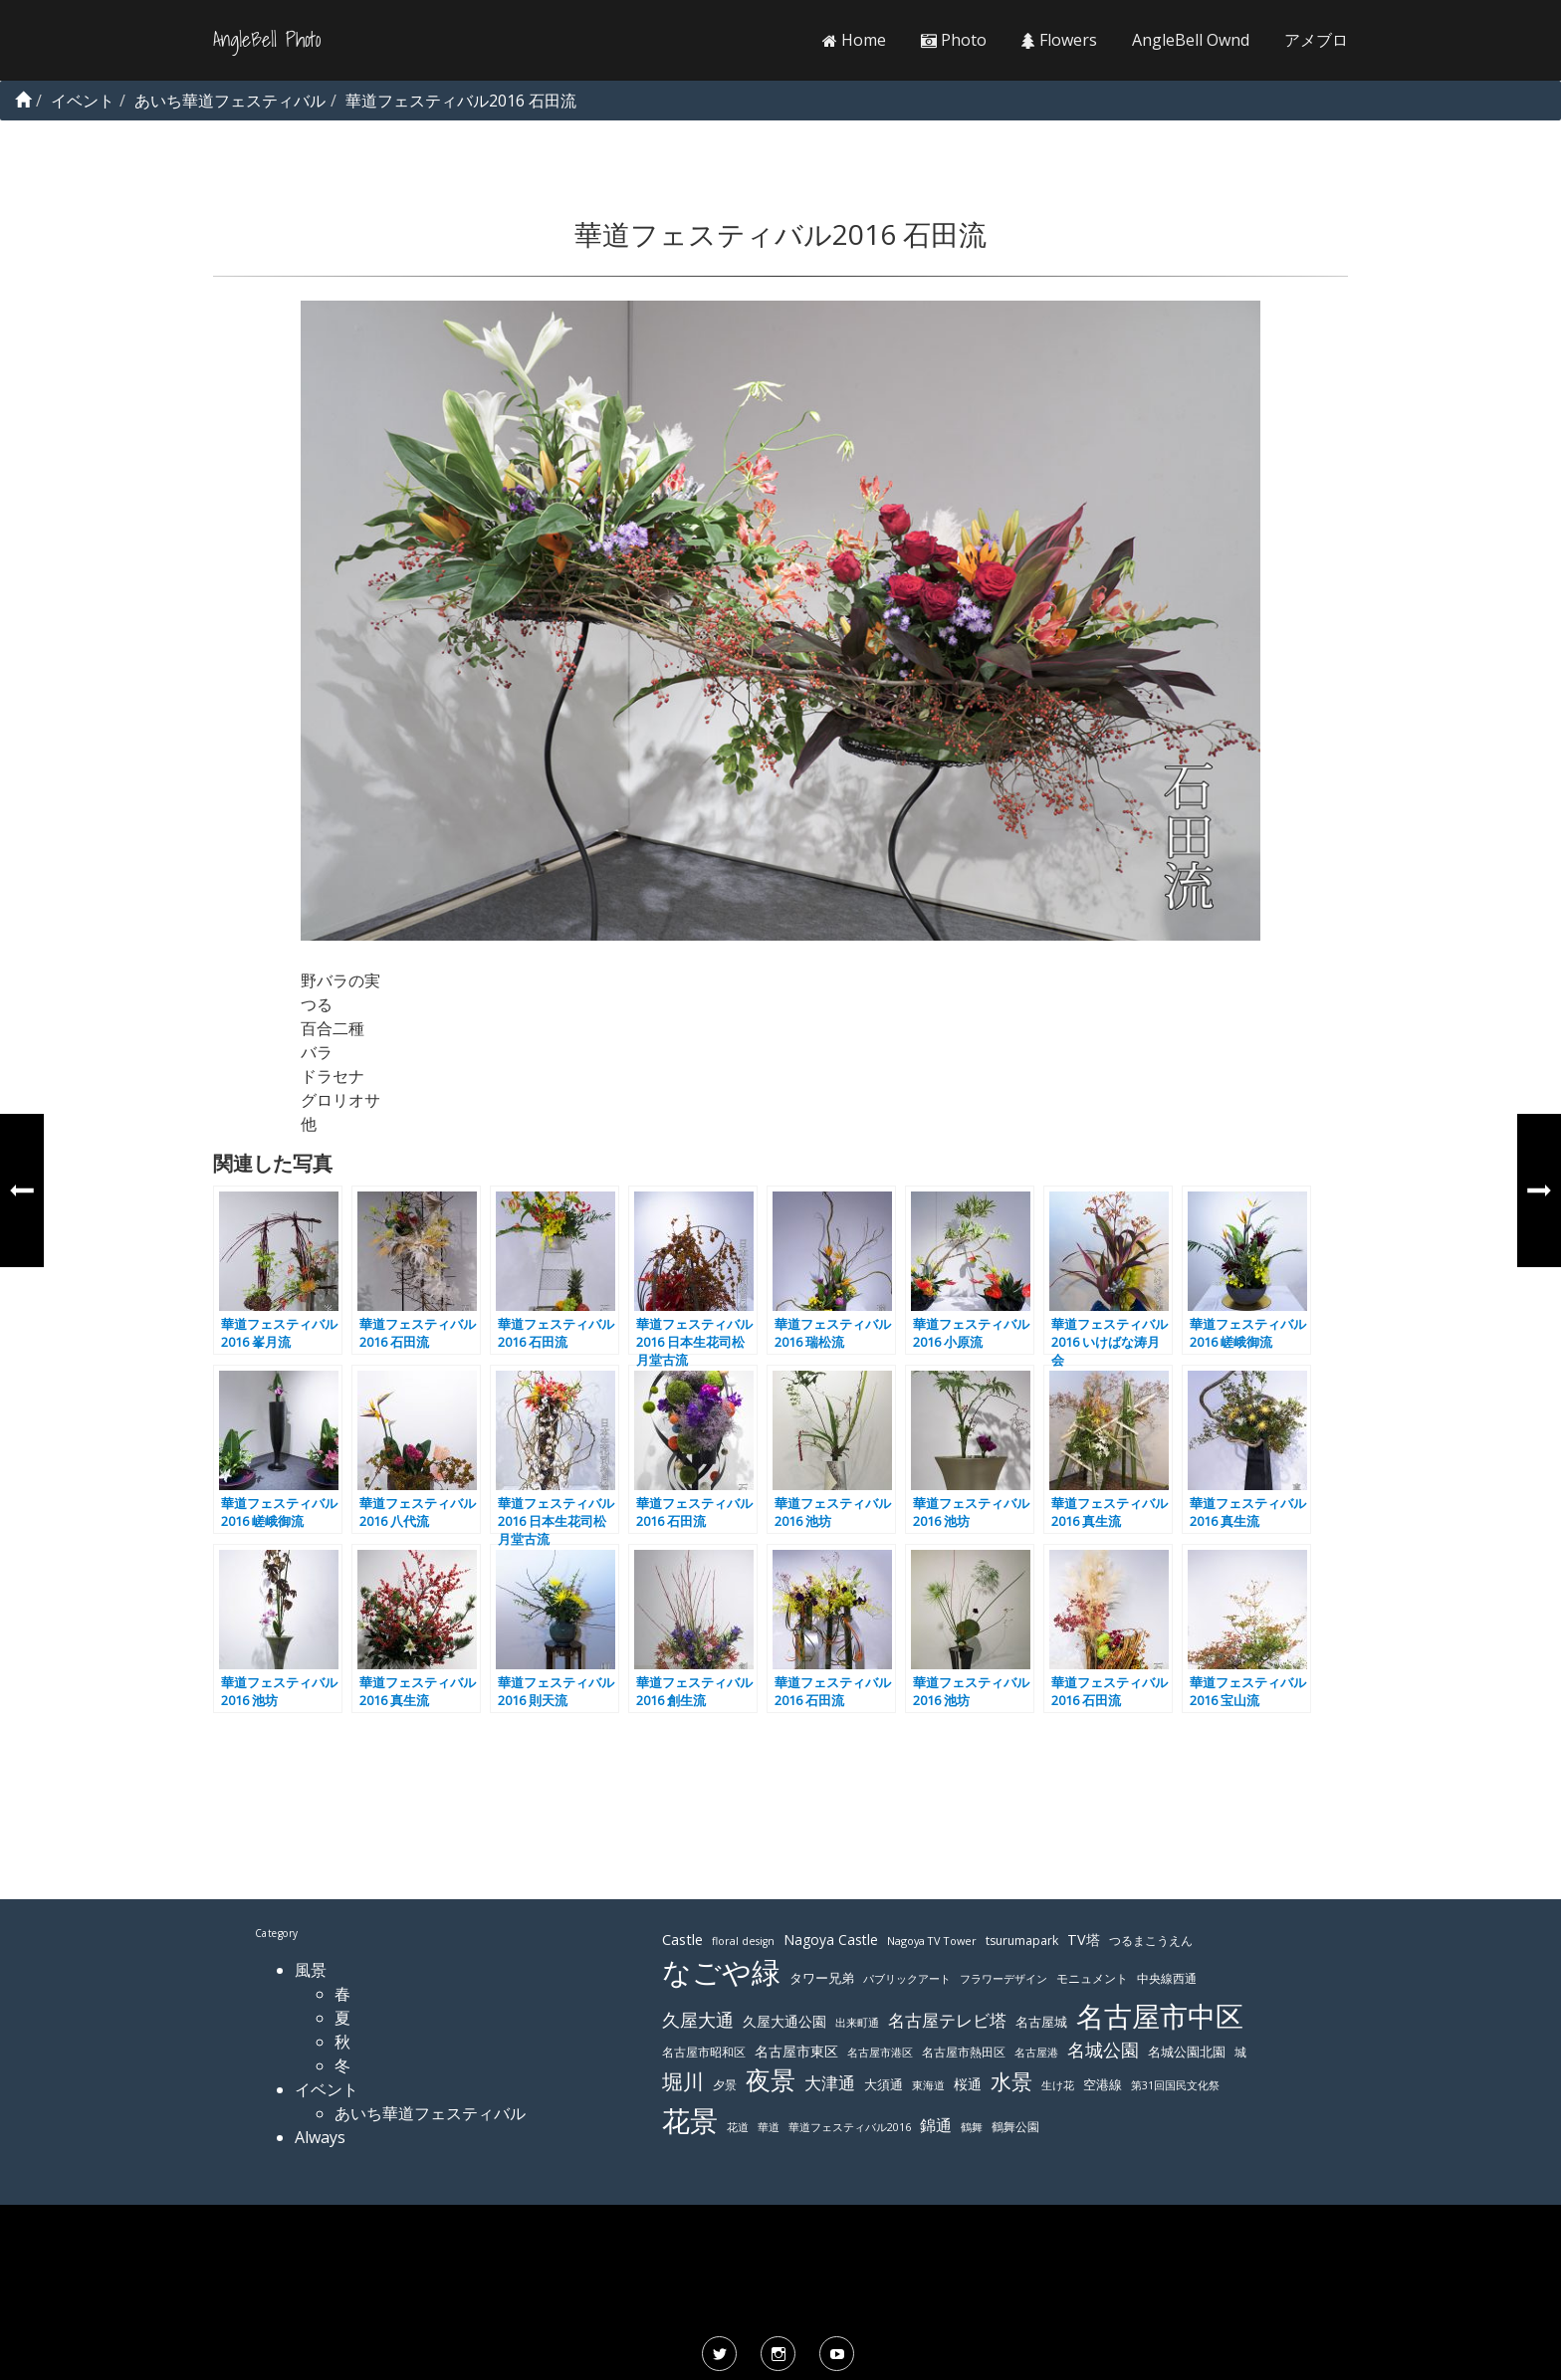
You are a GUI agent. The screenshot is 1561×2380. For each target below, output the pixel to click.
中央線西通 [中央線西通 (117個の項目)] (1167, 1978)
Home (854, 40)
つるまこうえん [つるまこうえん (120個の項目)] (1151, 1940)
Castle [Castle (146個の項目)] (682, 1939)
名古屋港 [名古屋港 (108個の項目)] (1036, 2052)
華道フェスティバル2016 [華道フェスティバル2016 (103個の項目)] (849, 2127)
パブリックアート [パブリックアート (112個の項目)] (907, 1978)
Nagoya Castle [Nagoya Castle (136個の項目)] (830, 1939)
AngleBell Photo (267, 40)
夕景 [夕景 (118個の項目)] (725, 2084)
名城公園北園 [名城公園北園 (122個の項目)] (1187, 2052)
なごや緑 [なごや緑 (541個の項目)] (721, 1972)
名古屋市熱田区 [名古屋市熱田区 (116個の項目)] (963, 2052)
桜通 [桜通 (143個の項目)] (968, 2083)
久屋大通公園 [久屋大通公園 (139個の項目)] (784, 2021)
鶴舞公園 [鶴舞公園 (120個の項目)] (1015, 2126)
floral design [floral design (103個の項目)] (743, 1941)
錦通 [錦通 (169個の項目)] (936, 2125)
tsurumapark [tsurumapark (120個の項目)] (1022, 1940)
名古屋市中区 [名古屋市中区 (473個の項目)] (1159, 2016)
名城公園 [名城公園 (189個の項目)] (1103, 2049)
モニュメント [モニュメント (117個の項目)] (1092, 1978)
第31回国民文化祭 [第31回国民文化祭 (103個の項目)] (1175, 2085)
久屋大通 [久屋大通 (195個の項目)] (698, 2020)
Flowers (1059, 40)
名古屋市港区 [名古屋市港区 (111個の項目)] (880, 2052)
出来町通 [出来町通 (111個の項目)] (857, 2022)
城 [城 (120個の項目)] (1240, 2052)
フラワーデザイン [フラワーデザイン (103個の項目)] (1003, 1979)
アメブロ (1316, 40)
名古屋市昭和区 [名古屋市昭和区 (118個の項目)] (704, 2052)
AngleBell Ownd (1190, 40)
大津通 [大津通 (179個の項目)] (829, 2082)
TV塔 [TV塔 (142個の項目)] (1083, 1939)
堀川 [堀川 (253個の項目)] (683, 2081)
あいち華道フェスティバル (430, 2113)
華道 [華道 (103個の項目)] (769, 2127)
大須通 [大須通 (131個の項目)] (883, 2084)
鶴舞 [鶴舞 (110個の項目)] (972, 2126)
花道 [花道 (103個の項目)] (738, 2127)
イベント (326, 2089)
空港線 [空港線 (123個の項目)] (1102, 2084)
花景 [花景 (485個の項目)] (690, 2120)
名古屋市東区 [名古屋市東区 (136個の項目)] (796, 2051)
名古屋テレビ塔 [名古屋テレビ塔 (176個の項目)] (947, 2020)
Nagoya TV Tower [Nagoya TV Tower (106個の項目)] (932, 1940)
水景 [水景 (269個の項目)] (1011, 2080)
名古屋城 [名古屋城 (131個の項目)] (1041, 2022)
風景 (311, 1970)
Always (320, 2137)
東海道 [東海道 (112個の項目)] (928, 2084)
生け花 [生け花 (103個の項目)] (1057, 2085)
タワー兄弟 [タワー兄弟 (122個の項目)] (821, 1978)
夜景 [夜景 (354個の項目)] (770, 2079)
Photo (954, 40)
